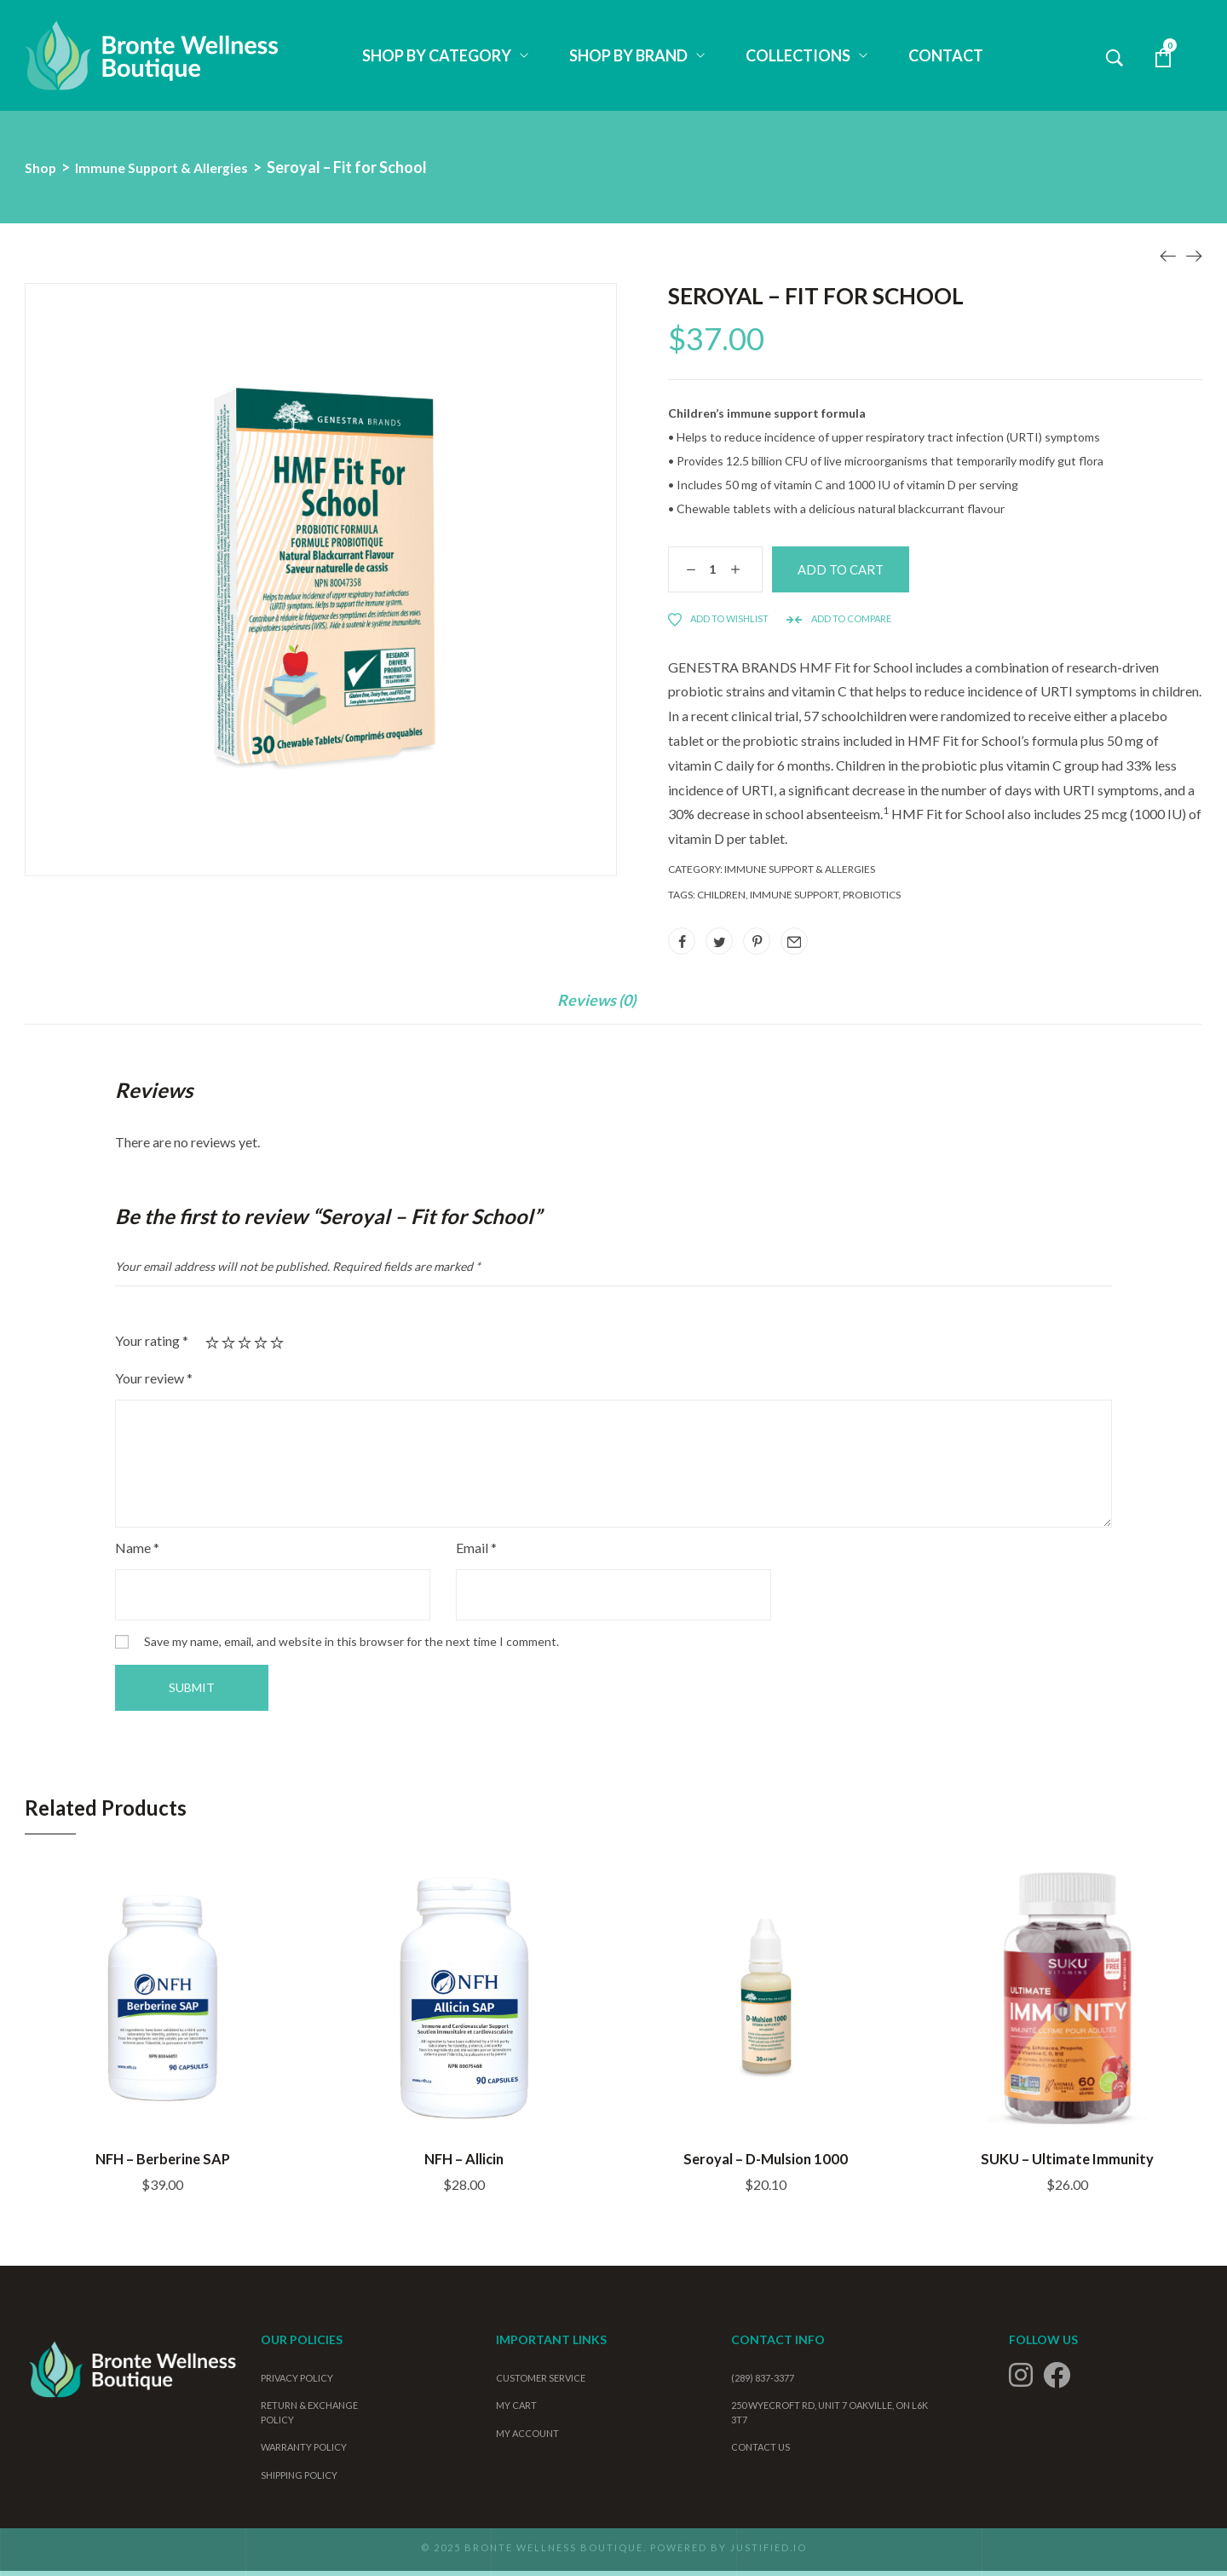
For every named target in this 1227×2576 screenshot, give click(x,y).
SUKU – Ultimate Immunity (1067, 2162)
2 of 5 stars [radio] (228, 1347)
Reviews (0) (596, 1005)
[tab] (596, 1013)
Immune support (794, 898)
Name (137, 1553)
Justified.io (768, 2552)
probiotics (872, 898)
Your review (154, 1383)
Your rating (151, 1345)
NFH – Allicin (464, 2162)
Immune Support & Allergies (174, 167)
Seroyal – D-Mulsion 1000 (765, 2162)
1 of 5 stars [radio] (212, 1347)
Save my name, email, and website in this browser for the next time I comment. (351, 1646)
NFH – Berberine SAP (163, 2162)
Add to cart (879, 571)
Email (476, 1553)
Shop (42, 167)
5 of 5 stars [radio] (277, 1347)
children (721, 898)
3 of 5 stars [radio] (244, 1347)
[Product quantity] (708, 572)
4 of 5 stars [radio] (261, 1347)
